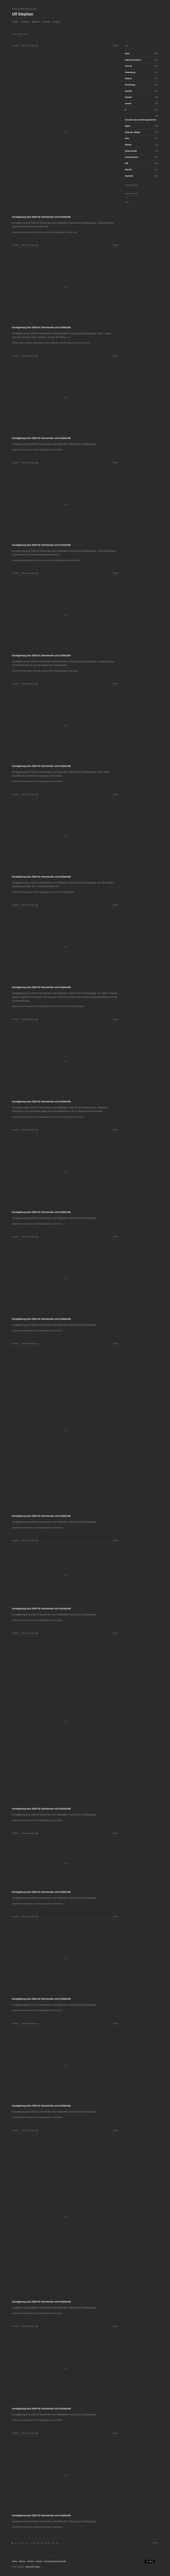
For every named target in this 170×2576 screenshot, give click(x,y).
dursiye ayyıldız (41, 671)
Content (46, 21)
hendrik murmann (42, 560)
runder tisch (72, 232)
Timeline (25, 21)
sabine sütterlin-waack (74, 1006)
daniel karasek (26, 232)
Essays (56, 21)
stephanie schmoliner (74, 1117)
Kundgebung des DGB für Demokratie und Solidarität (41, 217)
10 (38, 2543)
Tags (20, 34)
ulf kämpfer (69, 892)
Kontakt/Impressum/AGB (55, 2561)
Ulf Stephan (22, 14)
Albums (36, 21)
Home (15, 21)
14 (53, 2543)
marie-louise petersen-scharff (52, 343)
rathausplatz (59, 232)
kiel (50, 232)
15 (57, 2543)
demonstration (41, 232)
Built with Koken (33, 2567)
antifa (25, 34)
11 (42, 2543)
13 (49, 2543)
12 (45, 2543)
